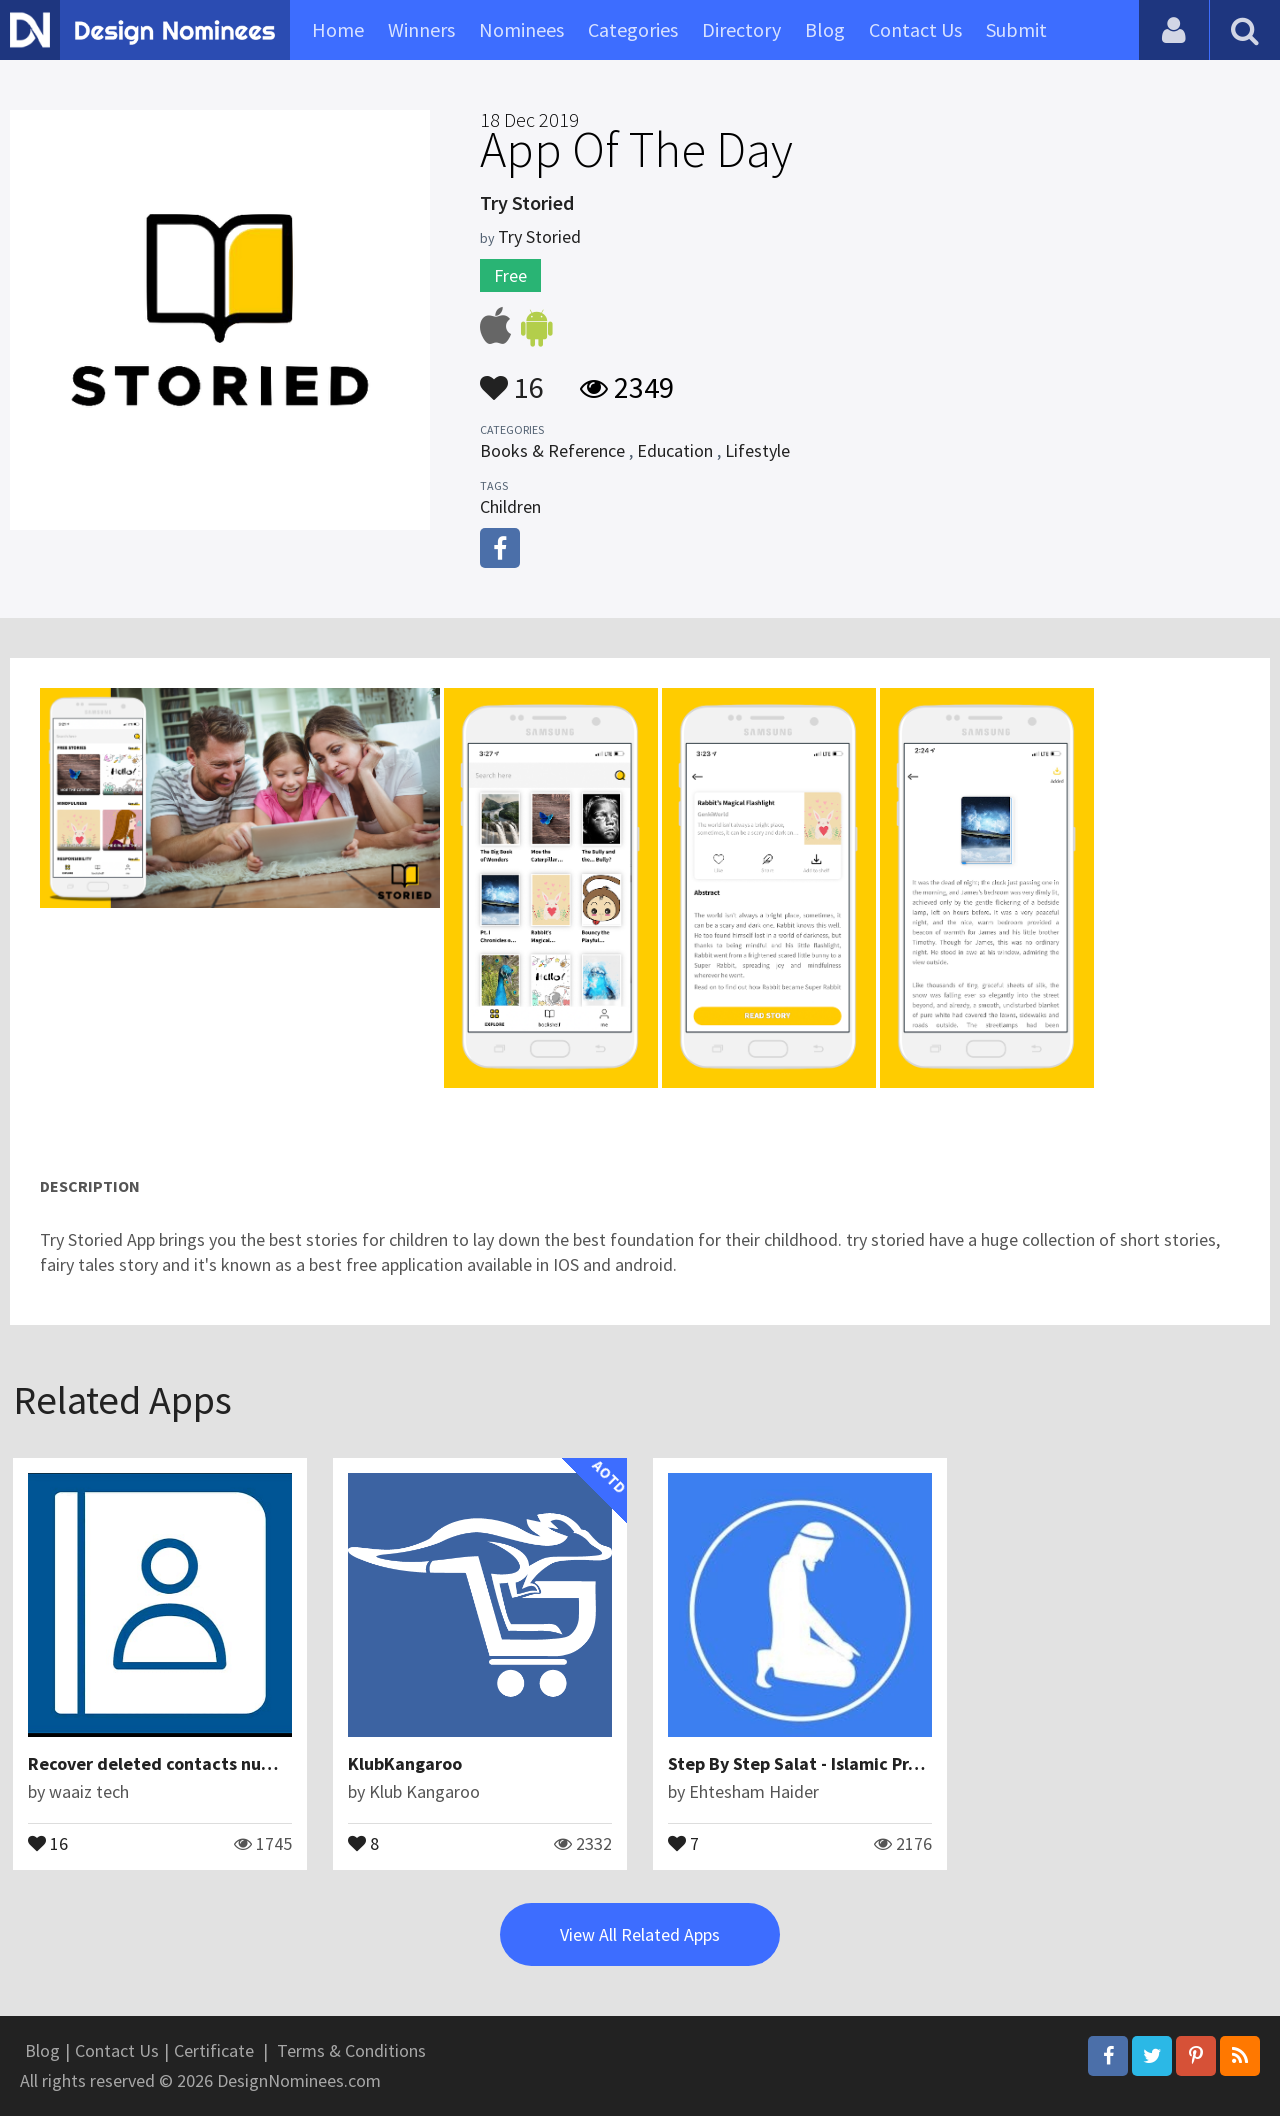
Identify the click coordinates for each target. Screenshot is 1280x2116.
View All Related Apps (640, 1934)
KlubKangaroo (405, 1763)
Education (675, 450)
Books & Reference (552, 450)
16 (512, 378)
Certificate (214, 2050)
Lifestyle (757, 450)
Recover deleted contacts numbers (169, 1763)
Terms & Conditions (351, 2050)
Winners (421, 29)
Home (338, 29)
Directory (741, 29)
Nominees (521, 29)
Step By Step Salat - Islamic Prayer (806, 1763)
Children (510, 506)
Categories (633, 29)
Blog (825, 29)
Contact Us (915, 29)
